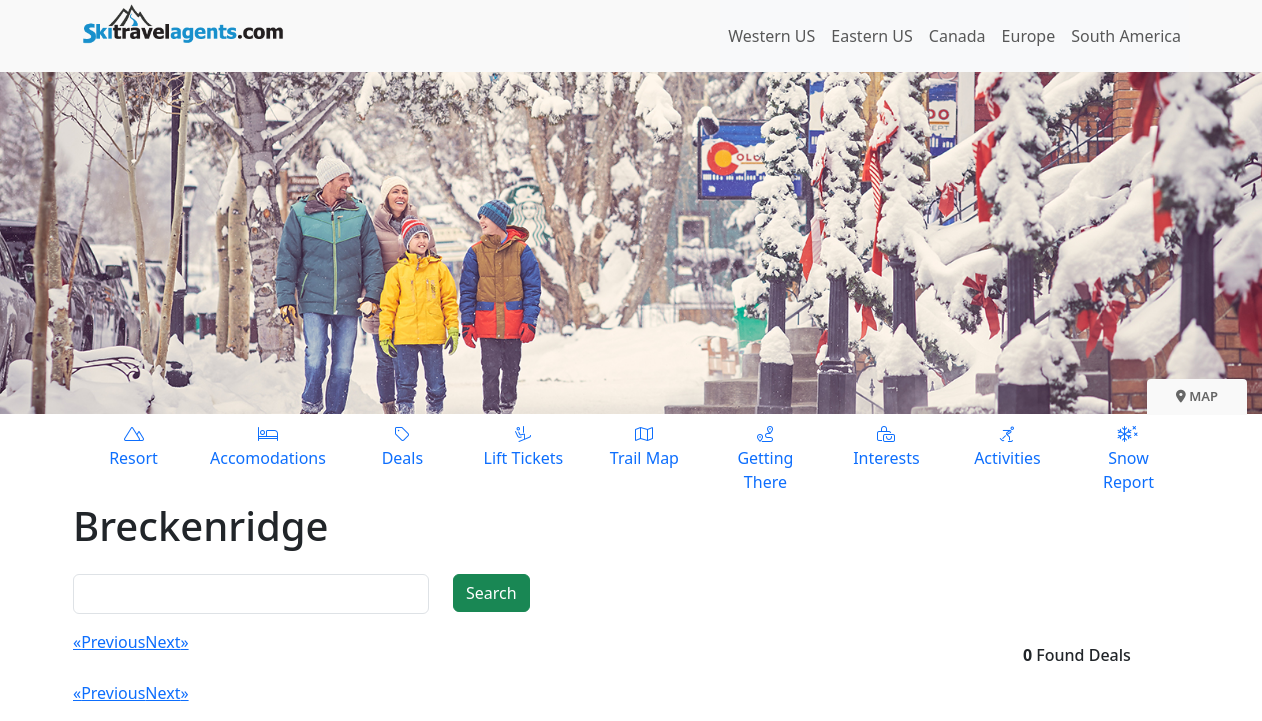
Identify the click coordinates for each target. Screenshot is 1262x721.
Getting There (765, 457)
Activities (1007, 445)
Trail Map (644, 445)
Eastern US (871, 36)
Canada (957, 36)
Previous (113, 642)
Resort (133, 445)
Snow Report (1128, 457)
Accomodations (268, 445)
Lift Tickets (523, 445)
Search (491, 593)
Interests (886, 445)
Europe (1029, 36)
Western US (771, 36)
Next (162, 642)
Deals (402, 445)
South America (1126, 36)
